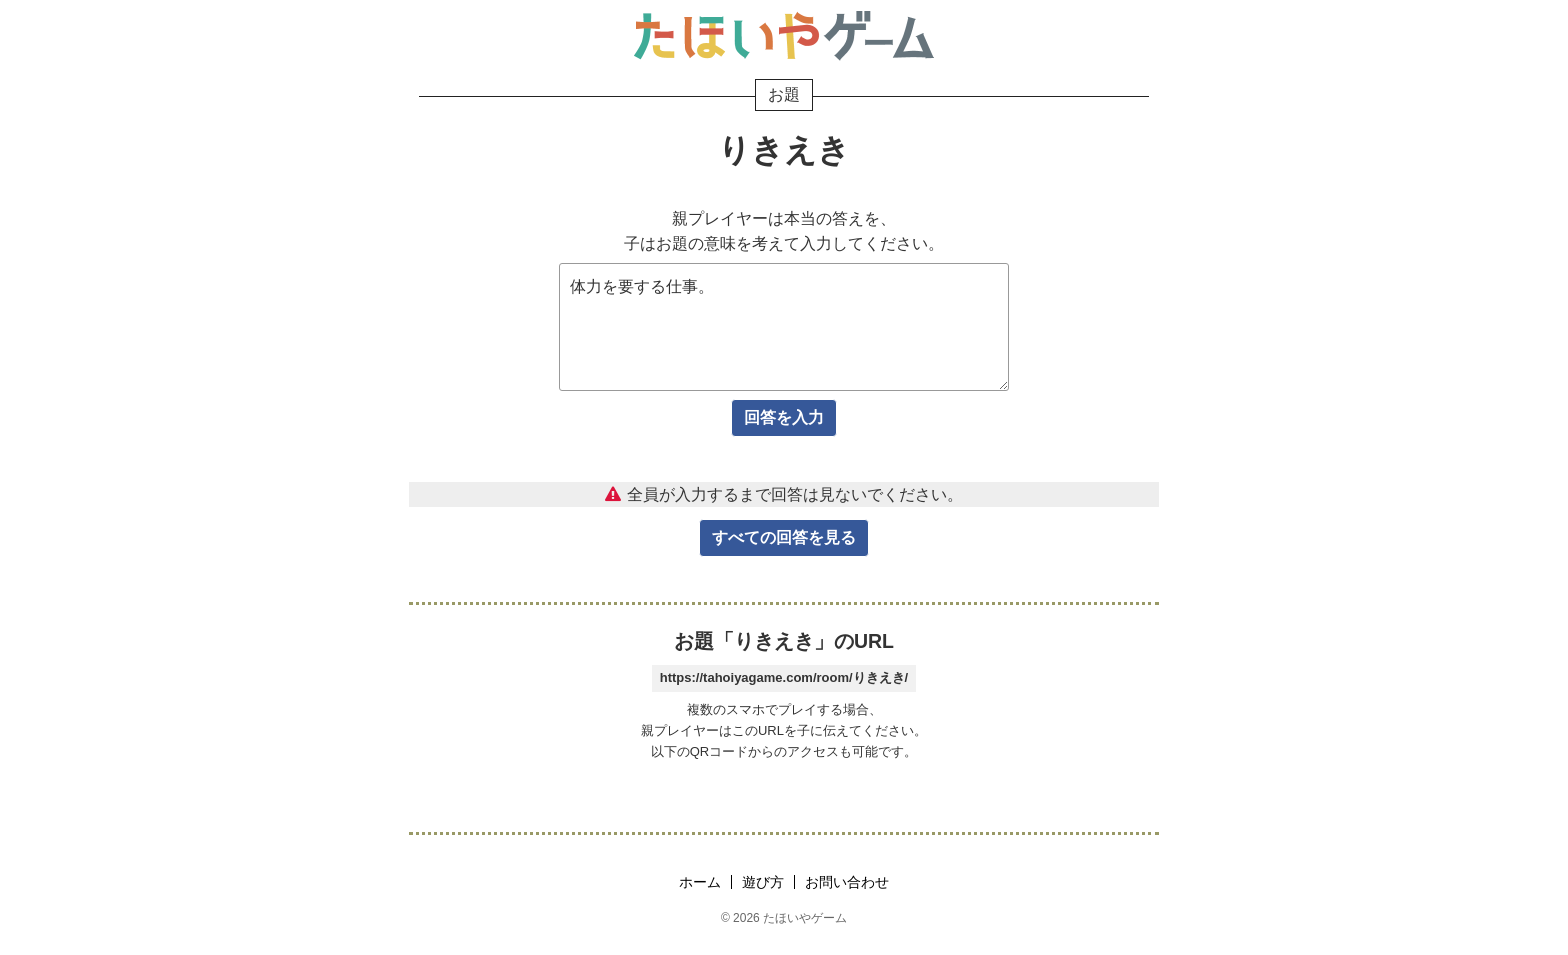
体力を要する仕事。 (784, 327)
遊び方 (763, 882)
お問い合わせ (847, 882)
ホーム (700, 882)
